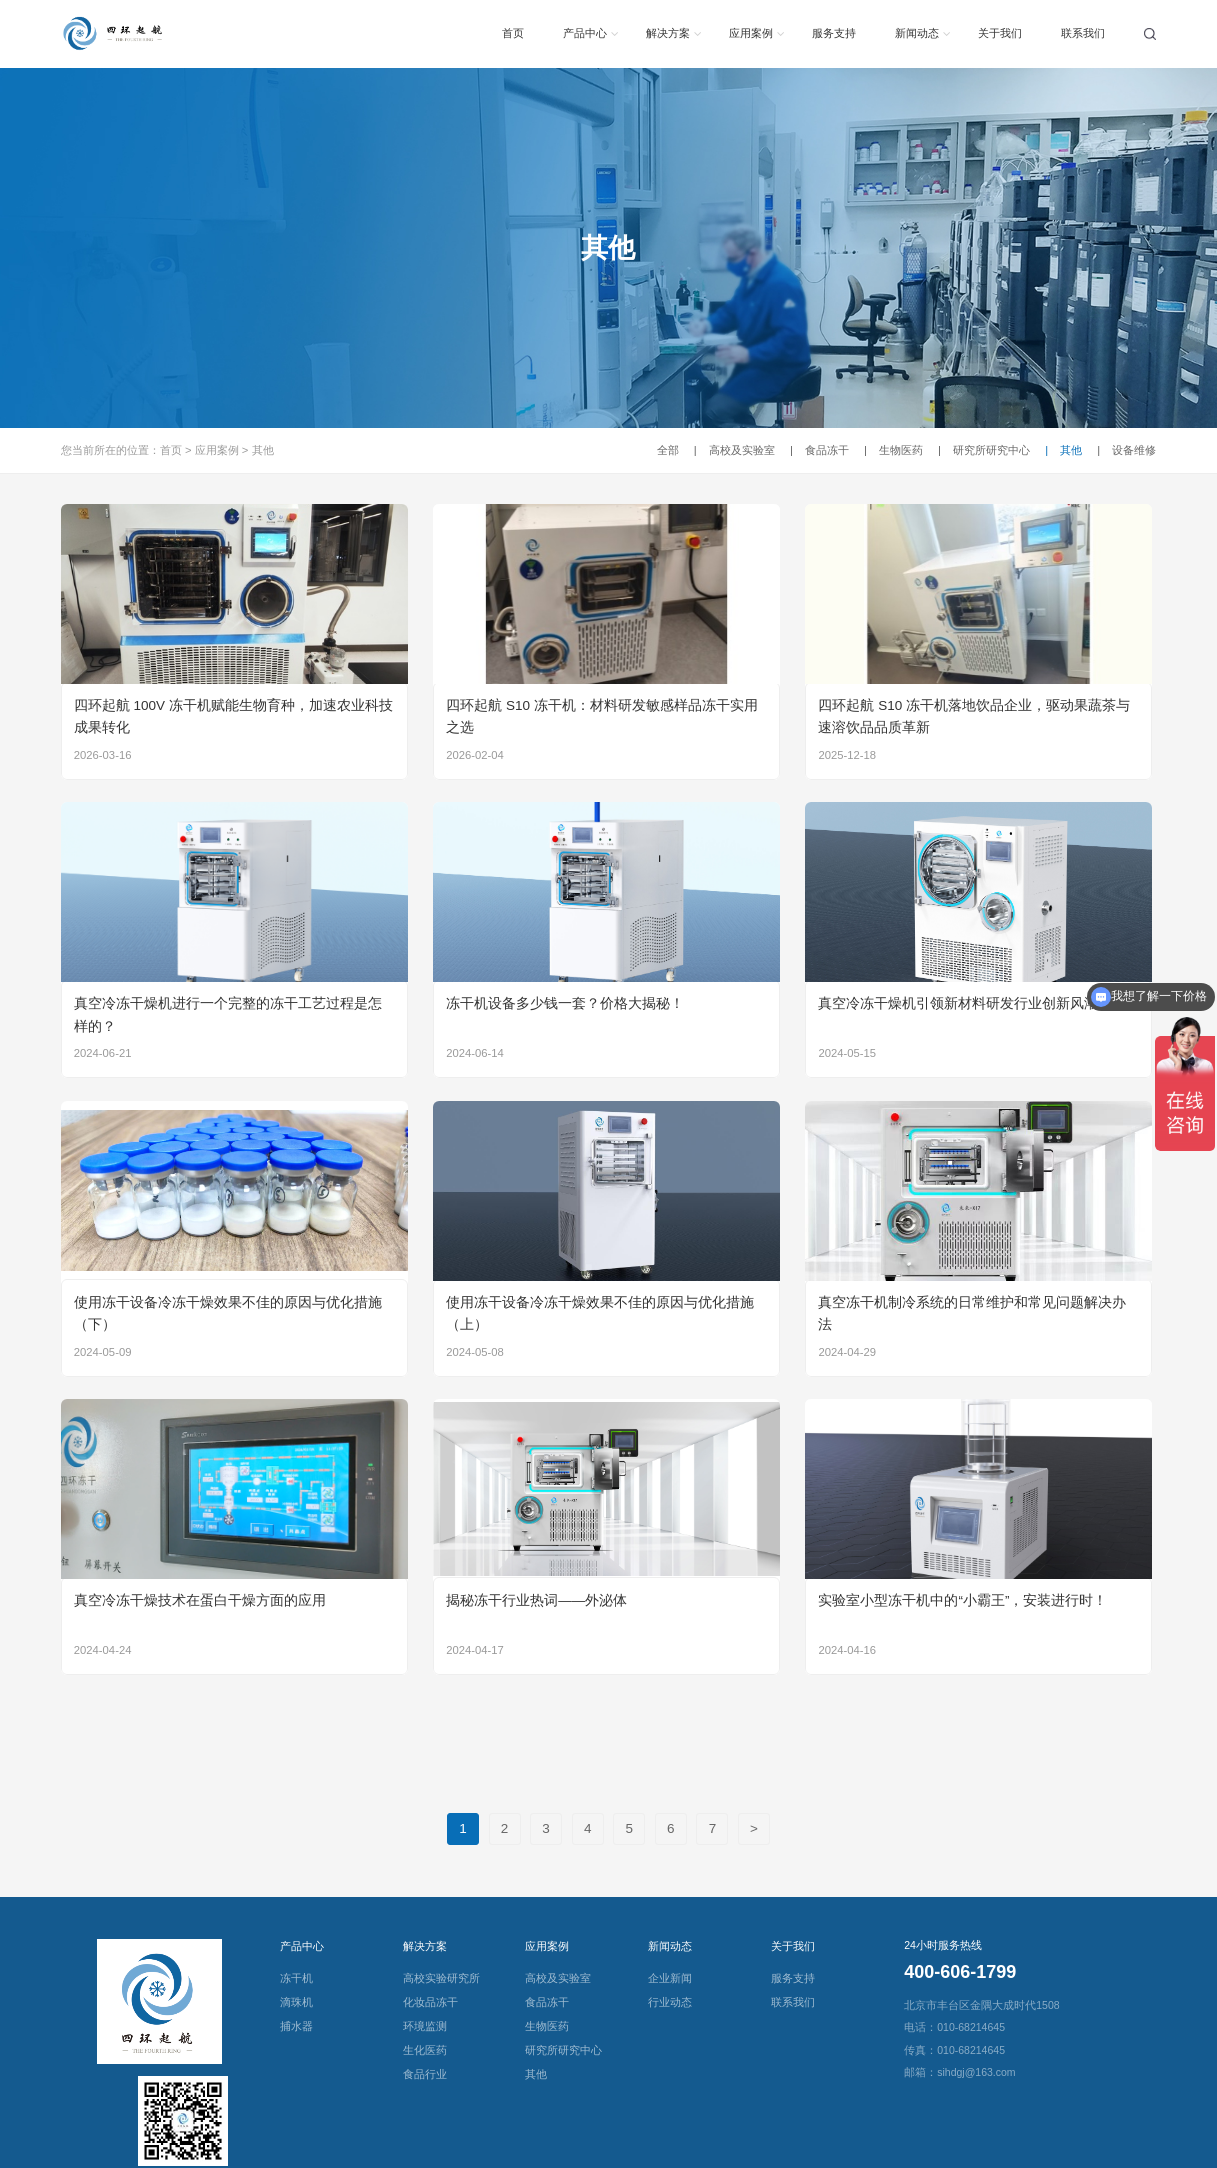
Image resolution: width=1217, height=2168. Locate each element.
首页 (513, 33)
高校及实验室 (734, 450)
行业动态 (670, 2002)
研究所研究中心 (984, 450)
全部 (668, 450)
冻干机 (296, 1978)
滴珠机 (296, 2002)
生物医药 (893, 450)
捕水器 (296, 2026)
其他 (263, 450)
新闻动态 (917, 33)
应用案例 (751, 33)
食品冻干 (819, 450)
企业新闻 (670, 1978)
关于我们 (1000, 33)
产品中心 (585, 33)
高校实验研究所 (441, 1978)
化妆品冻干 (430, 2002)
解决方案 (668, 33)
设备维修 (1126, 450)
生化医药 (425, 2050)
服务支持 (834, 33)
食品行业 (425, 2074)
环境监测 (425, 2026)
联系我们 (1083, 33)
